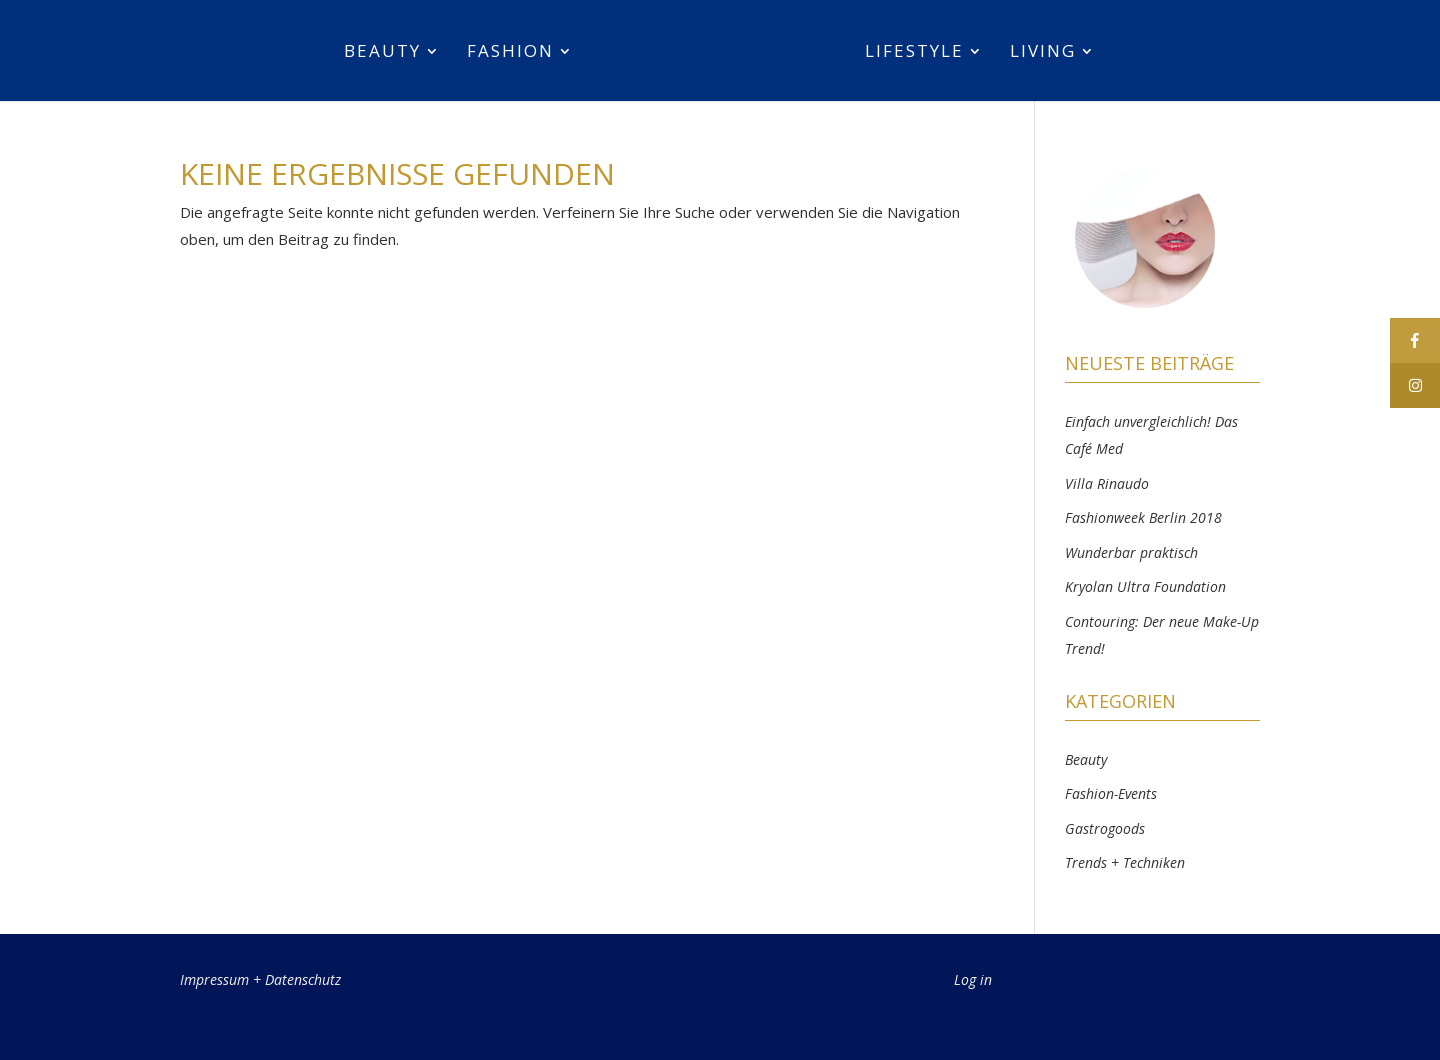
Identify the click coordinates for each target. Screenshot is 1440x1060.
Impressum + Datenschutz (260, 979)
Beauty (382, 53)
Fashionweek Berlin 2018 (1143, 517)
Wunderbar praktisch (1131, 552)
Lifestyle (914, 53)
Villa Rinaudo (1107, 483)
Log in (973, 979)
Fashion (510, 53)
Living (1043, 53)
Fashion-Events (1111, 793)
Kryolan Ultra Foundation (1145, 586)
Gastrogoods (1105, 828)
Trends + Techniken (1125, 862)
